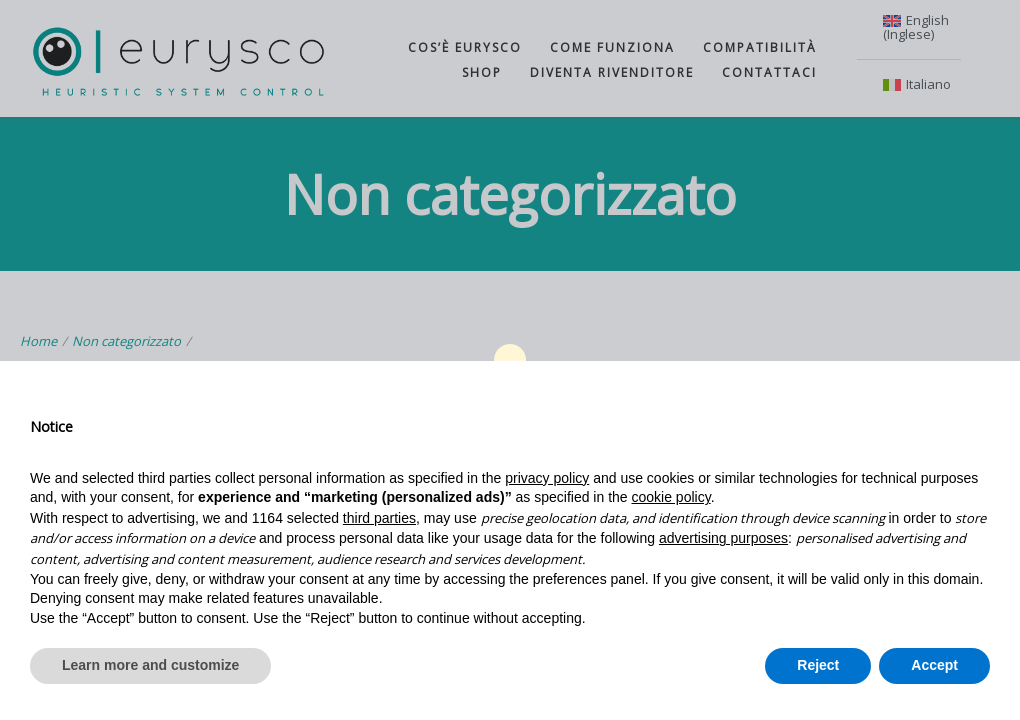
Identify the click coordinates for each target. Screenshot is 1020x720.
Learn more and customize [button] (150, 665)
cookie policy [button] (671, 497)
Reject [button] (818, 665)
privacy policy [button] (547, 478)
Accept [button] (934, 665)
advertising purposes (723, 538)
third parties (379, 518)
